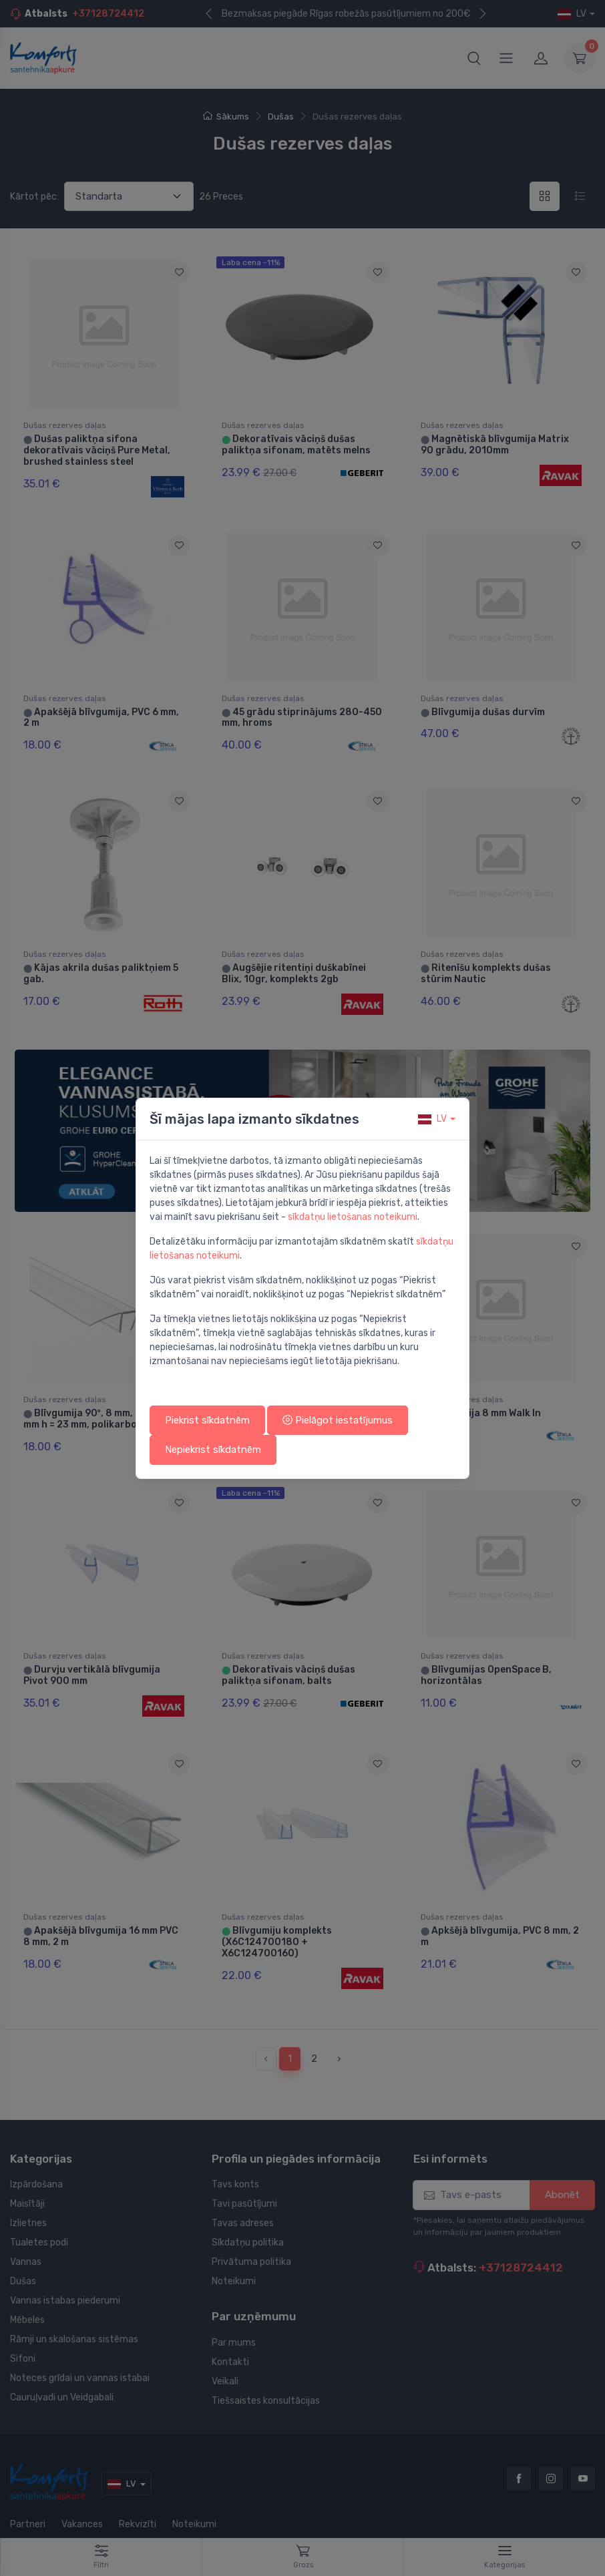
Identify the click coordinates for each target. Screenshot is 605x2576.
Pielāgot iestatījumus (337, 1420)
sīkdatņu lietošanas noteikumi (352, 1217)
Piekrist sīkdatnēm (207, 1420)
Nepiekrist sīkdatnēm (213, 1450)
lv (432, 1118)
